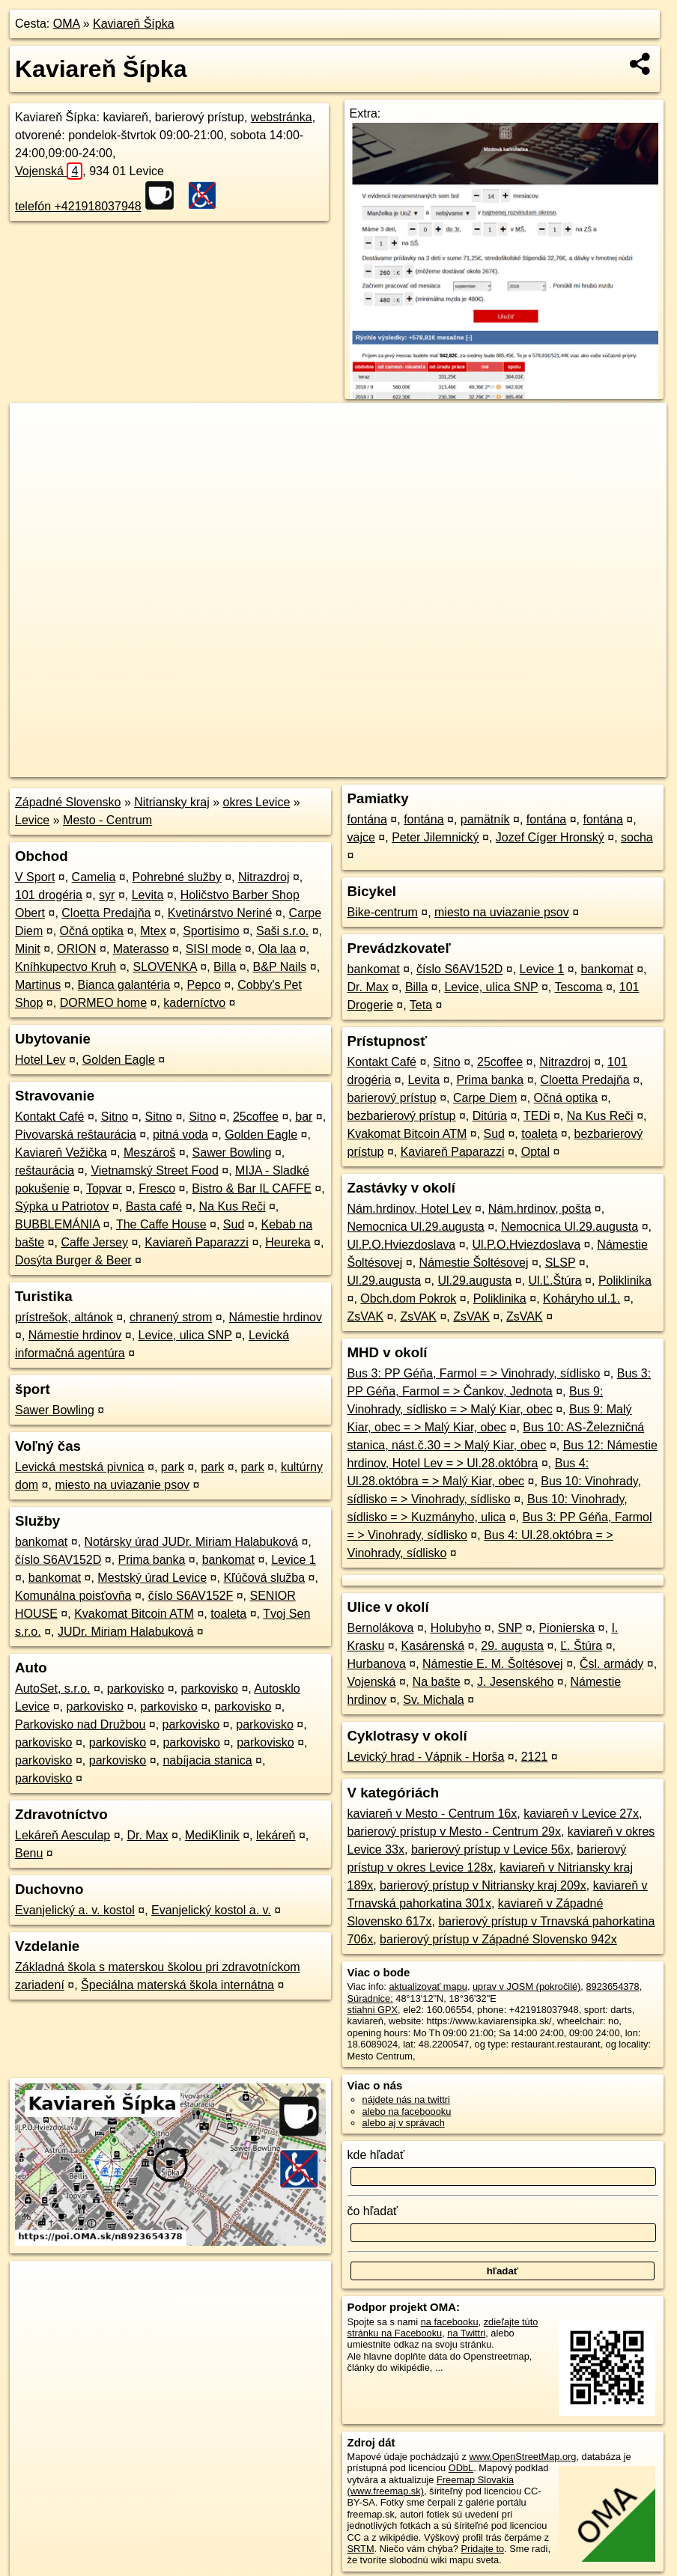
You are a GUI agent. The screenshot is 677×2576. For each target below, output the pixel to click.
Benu (29, 1853)
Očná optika (92, 931)
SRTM (360, 2548)
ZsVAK (365, 1316)
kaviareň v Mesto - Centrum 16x (432, 1813)
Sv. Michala (433, 1699)
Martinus (38, 984)
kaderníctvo (194, 1002)
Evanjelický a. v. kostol (75, 1910)
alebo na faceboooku (407, 2111)
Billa (224, 966)
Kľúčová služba (264, 1577)
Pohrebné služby (177, 877)
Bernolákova (380, 1628)
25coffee (256, 1116)
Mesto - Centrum (107, 820)
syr (107, 895)
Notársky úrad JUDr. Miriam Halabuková (191, 1541)
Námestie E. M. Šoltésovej (492, 1663)
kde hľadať (376, 2155)
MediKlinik (212, 1835)
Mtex (153, 931)
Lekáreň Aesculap (62, 1835)
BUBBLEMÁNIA (57, 1224)
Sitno (114, 1116)
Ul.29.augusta (384, 1280)
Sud (233, 1224)
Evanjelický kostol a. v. (211, 1910)
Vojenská (48, 171)
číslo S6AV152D (58, 1559)
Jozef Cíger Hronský (550, 837)
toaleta (228, 1613)
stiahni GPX (372, 2009)
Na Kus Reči (232, 1206)
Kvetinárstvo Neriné (220, 913)
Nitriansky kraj (171, 802)
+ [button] (35, 428)
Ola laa (277, 949)
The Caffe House (161, 1224)
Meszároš (149, 1152)
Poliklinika (625, 1280)
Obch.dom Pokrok (408, 1298)
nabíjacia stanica (207, 1760)
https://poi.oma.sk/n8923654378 (599, 765)
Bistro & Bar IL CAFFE (251, 1188)
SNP (510, 1628)
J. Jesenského (515, 1681)
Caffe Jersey (94, 1242)
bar (303, 1116)
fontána (367, 819)
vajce (361, 837)
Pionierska (566, 1628)
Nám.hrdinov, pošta (540, 1208)
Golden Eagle (118, 1059)
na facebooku (450, 2321)
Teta (421, 1005)
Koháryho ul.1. (581, 1298)
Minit (27, 949)
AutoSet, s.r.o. (53, 1688)
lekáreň (275, 1835)
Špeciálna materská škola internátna (177, 1985)
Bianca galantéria (124, 984)
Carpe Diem (485, 1097)
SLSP (560, 1262)
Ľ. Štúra (581, 1645)
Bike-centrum (382, 912)
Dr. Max (147, 1835)
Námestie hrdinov (276, 1317)
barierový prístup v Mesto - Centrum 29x (454, 1831)
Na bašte (437, 1681)
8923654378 (612, 1986)
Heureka (287, 1242)
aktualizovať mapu (428, 1986)
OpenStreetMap (408, 765)
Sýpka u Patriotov (62, 1206)
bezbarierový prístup (401, 1115)
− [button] (35, 451)
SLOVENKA (164, 966)
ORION (76, 949)
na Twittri (466, 2333)
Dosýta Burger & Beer (73, 1260)
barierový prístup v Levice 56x (491, 1849)
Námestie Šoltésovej (474, 1262)
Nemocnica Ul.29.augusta (416, 1226)
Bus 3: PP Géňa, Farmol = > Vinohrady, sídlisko (474, 1373)
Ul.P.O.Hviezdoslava (401, 1244)
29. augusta (512, 1645)
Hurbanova (376, 1663)
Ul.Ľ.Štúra (554, 1280)
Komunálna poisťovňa (73, 1595)
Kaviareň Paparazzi (197, 1242)
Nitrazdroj (263, 877)
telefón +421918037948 (78, 206)
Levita (148, 895)
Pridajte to (482, 2548)
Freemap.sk (485, 765)
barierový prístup (392, 1097)
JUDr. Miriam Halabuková (125, 1631)
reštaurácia (44, 1170)
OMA (66, 23)
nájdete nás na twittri (406, 2099)
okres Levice (257, 802)
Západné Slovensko (68, 802)
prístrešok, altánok (64, 1317)
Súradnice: (370, 1998)
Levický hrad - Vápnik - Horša (426, 1756)
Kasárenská (433, 1645)
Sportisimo (211, 931)
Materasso (141, 949)
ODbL (461, 2467)
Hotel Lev (40, 1059)
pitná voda (180, 1134)
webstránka (281, 117)
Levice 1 (293, 1559)
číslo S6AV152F (191, 1595)
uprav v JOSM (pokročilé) (526, 1986)
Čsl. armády (611, 1663)
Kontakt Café (50, 1116)
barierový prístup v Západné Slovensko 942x (498, 1939)
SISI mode (214, 949)
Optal (535, 1151)
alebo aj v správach (403, 2122)
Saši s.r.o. (282, 931)
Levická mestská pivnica (80, 1467)
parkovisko (135, 1688)
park (172, 1467)
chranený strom (171, 1317)
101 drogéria (48, 895)
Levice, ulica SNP (185, 1335)
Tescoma (578, 987)
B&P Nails (280, 966)
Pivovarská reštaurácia (75, 1134)
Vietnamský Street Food (154, 1170)
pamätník (485, 819)
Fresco (157, 1188)
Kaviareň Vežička (61, 1152)
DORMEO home (103, 1002)
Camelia (94, 877)
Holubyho (456, 1628)
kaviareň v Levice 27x (581, 1813)
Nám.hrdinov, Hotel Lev (409, 1208)
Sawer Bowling (232, 1152)
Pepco (204, 984)
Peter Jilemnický (435, 837)
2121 (534, 1756)
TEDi (536, 1115)
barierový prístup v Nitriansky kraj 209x (483, 1885)
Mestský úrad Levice (152, 1577)
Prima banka (152, 1559)
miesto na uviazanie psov (122, 1485)
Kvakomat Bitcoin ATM (134, 1613)
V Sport (35, 877)
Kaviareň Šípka (133, 23)
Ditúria (490, 1115)
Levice (32, 820)
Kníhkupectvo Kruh (65, 966)
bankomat (41, 1541)
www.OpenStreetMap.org (522, 2456)
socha (637, 837)
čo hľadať (372, 2211)
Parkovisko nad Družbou (80, 1724)
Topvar (104, 1188)
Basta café (154, 1206)
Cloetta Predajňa (106, 913)
